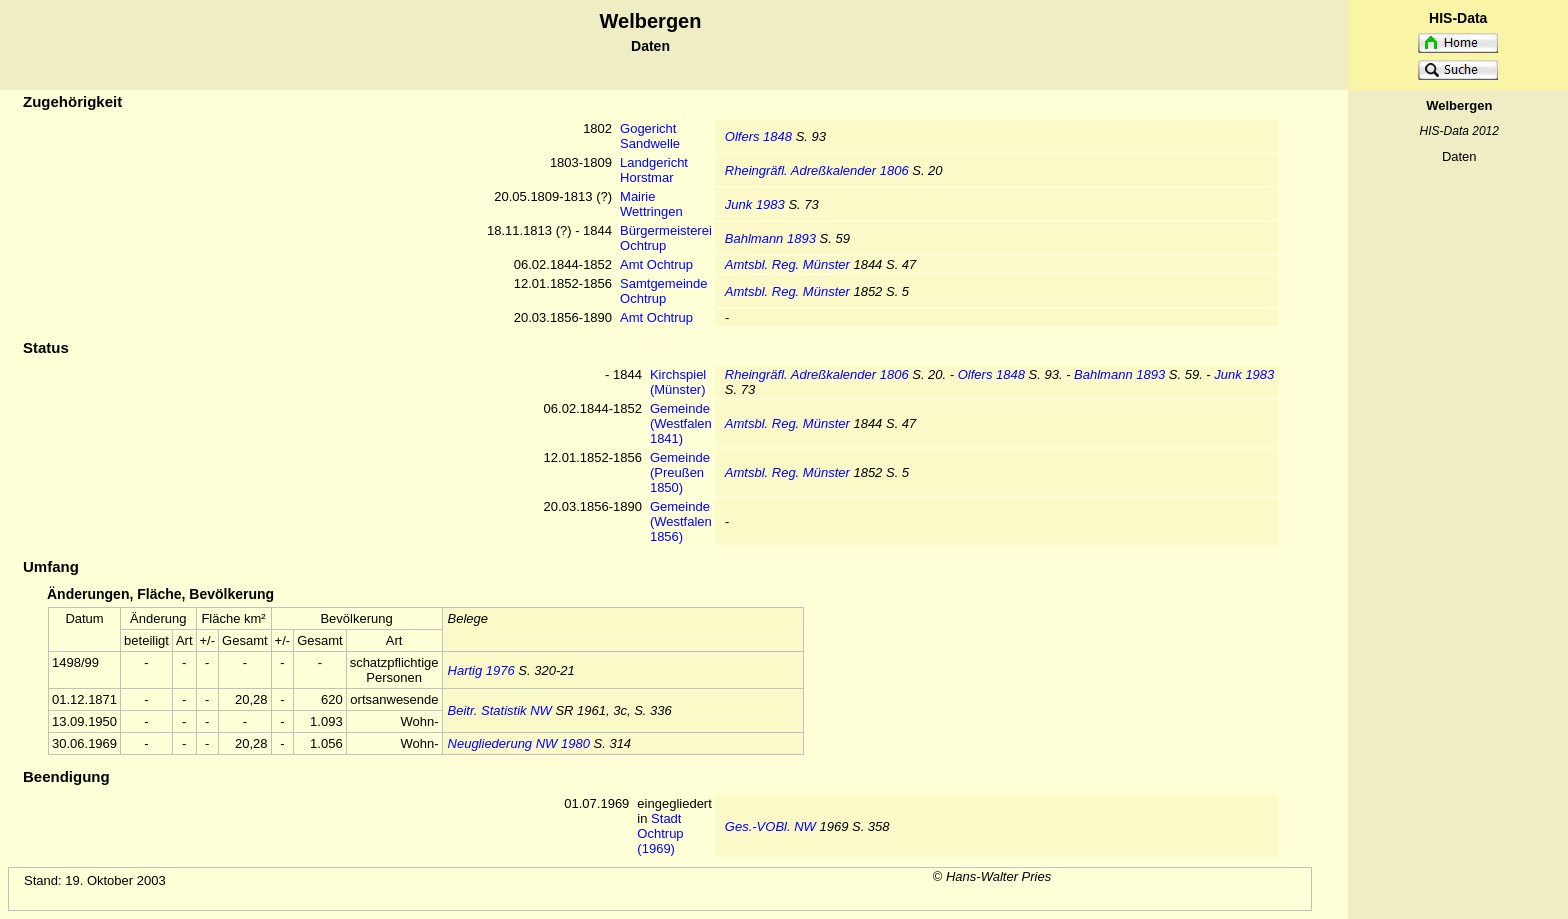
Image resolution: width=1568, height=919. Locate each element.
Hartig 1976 (481, 670)
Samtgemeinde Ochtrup (663, 291)
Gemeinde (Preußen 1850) (680, 472)
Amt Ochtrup (656, 264)
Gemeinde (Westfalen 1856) (681, 521)
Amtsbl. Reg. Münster (787, 264)
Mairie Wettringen (651, 204)
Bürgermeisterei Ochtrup (666, 238)
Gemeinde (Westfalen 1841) (681, 423)
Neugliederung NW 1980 (519, 743)
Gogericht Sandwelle (650, 136)
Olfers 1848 (758, 136)
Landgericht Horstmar (654, 170)
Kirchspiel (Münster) (678, 382)
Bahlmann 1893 (770, 238)
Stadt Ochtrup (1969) (660, 833)
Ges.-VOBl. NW (770, 826)
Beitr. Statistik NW (500, 710)
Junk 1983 (755, 204)
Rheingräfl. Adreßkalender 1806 (817, 170)
